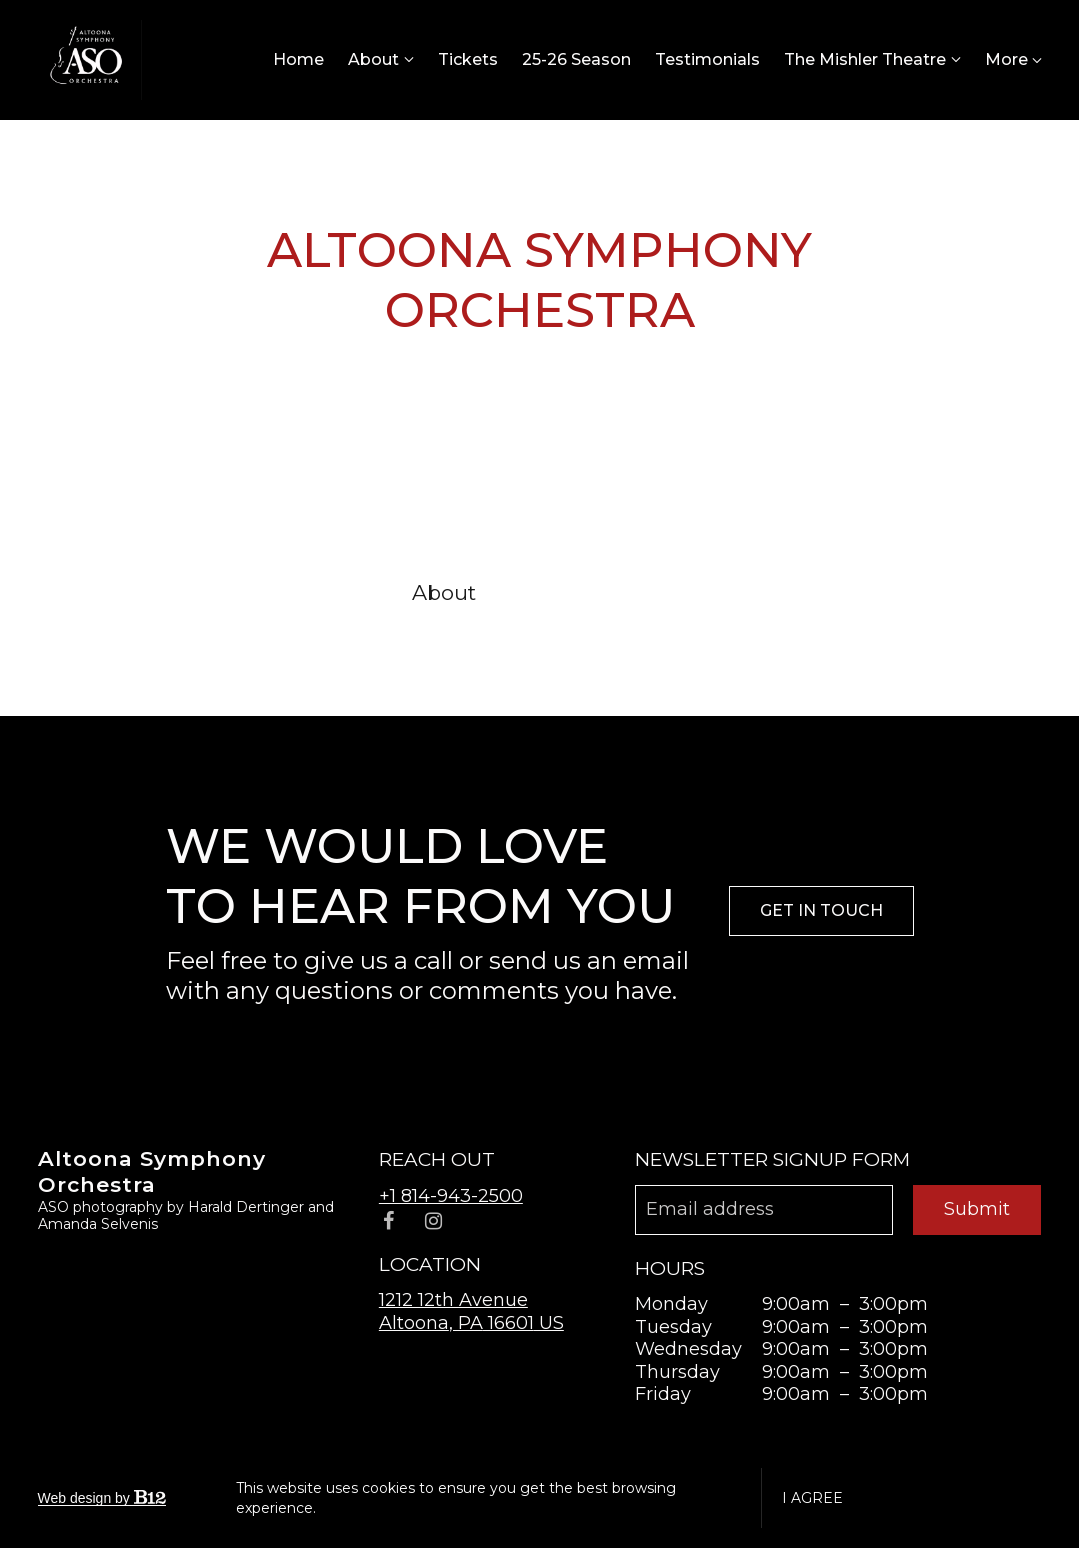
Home (298, 59)
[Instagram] (434, 1221)
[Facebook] (389, 1221)
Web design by (102, 1498)
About (373, 59)
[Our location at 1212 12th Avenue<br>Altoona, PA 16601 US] (471, 1311)
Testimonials (707, 59)
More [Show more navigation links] (1013, 59)
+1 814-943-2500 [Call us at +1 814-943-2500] (451, 1196)
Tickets (468, 59)
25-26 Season (576, 59)
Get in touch (821, 910)
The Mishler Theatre (865, 59)
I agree (812, 1498)
